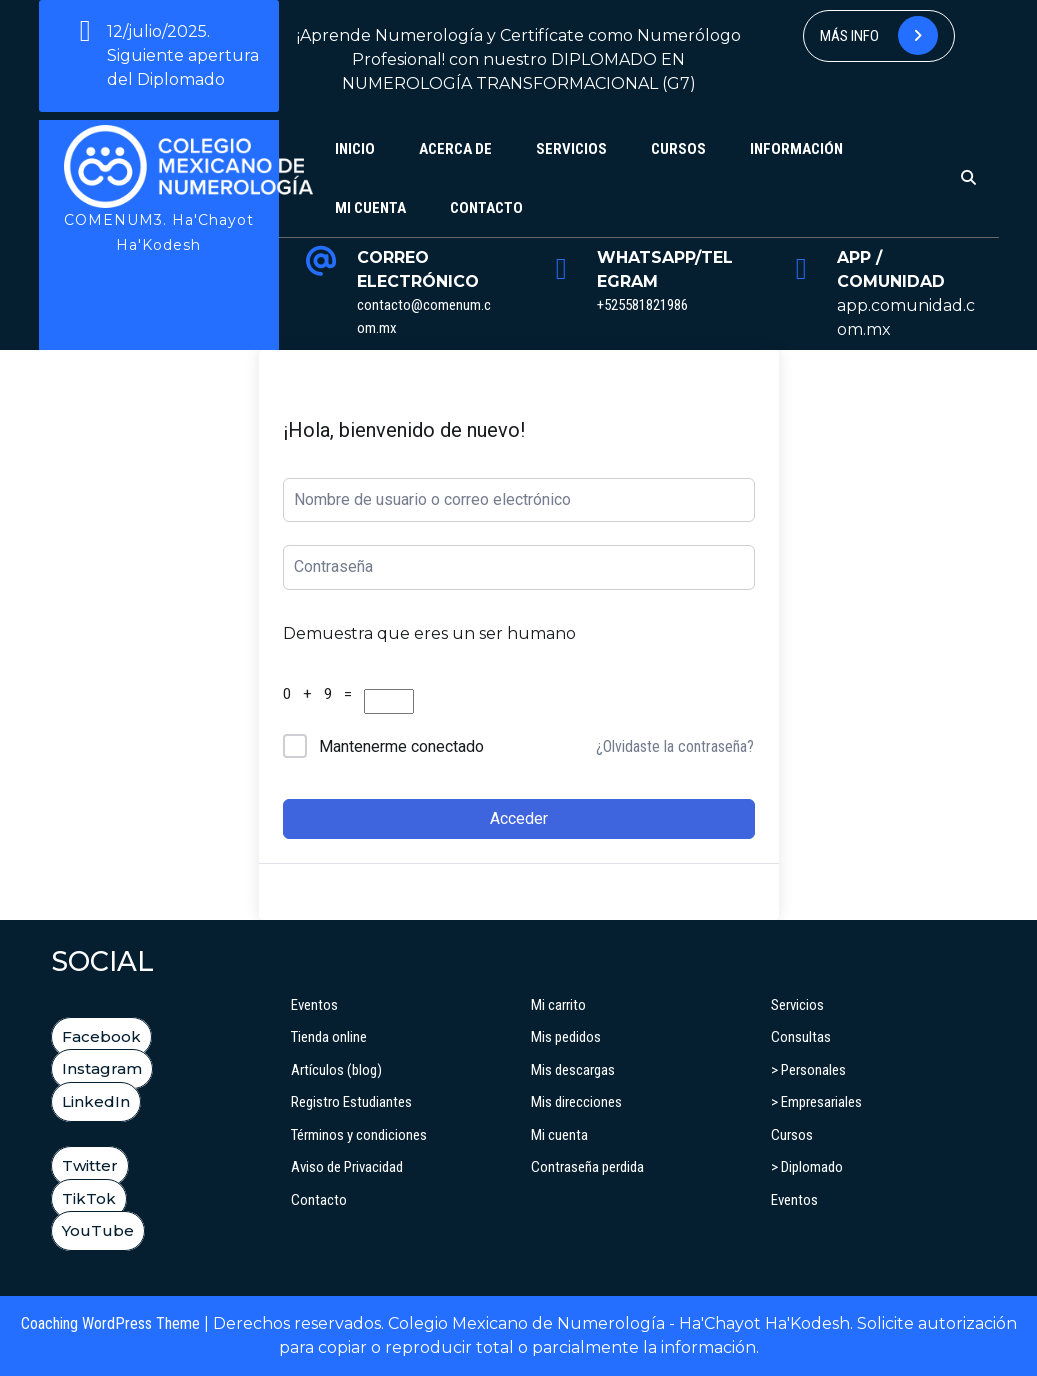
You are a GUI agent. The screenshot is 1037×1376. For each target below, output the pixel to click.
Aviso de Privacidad (347, 1167)
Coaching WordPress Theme (110, 1323)
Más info (879, 35)
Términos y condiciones (359, 1135)
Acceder (519, 818)
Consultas (801, 1037)
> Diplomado (807, 1167)
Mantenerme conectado (401, 746)
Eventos (314, 1005)
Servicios (571, 149)
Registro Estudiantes (351, 1102)
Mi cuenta (370, 208)
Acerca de (455, 149)
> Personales (808, 1070)
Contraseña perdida (587, 1167)
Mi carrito (558, 1005)
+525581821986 (642, 305)
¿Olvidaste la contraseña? (675, 746)
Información (796, 149)
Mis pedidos (566, 1037)
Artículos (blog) (336, 1070)
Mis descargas (573, 1070)
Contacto (486, 208)
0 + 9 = (321, 694)
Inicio (355, 149)
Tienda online (329, 1037)
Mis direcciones (576, 1102)
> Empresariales (816, 1102)
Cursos (678, 149)
